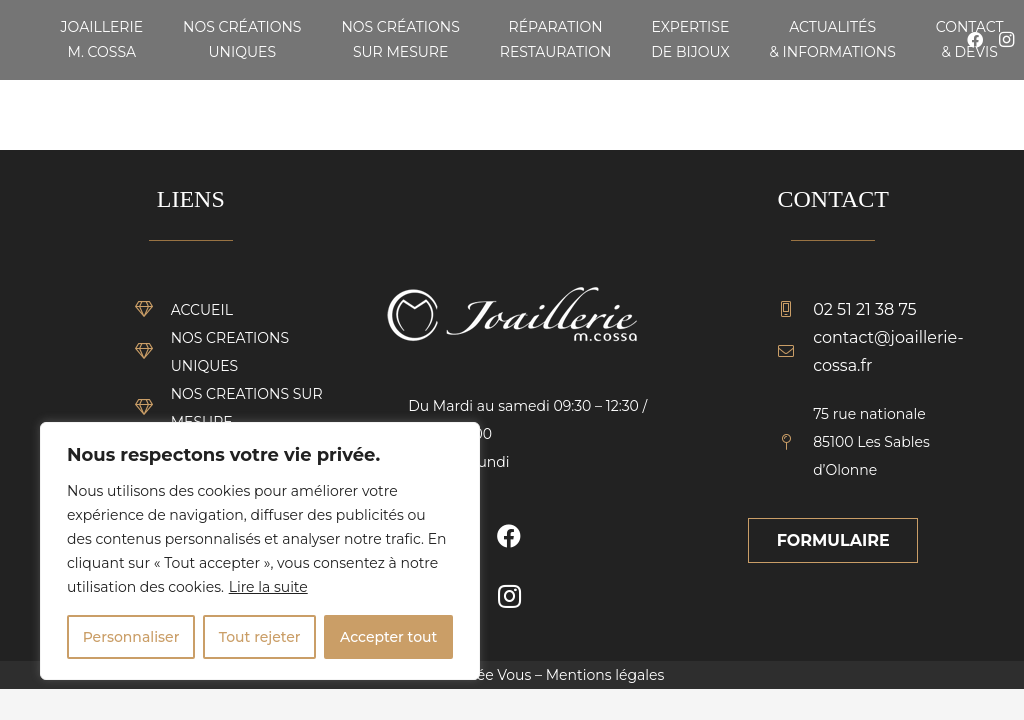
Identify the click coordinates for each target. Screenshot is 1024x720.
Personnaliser (131, 637)
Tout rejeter (260, 637)
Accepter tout (388, 637)
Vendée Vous (485, 675)
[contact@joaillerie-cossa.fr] (795, 352)
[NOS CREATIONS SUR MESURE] (153, 408)
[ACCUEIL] (153, 310)
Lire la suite (268, 587)
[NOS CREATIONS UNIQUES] (153, 352)
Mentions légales (605, 675)
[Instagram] (509, 596)
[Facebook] (509, 536)
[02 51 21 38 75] (795, 310)
